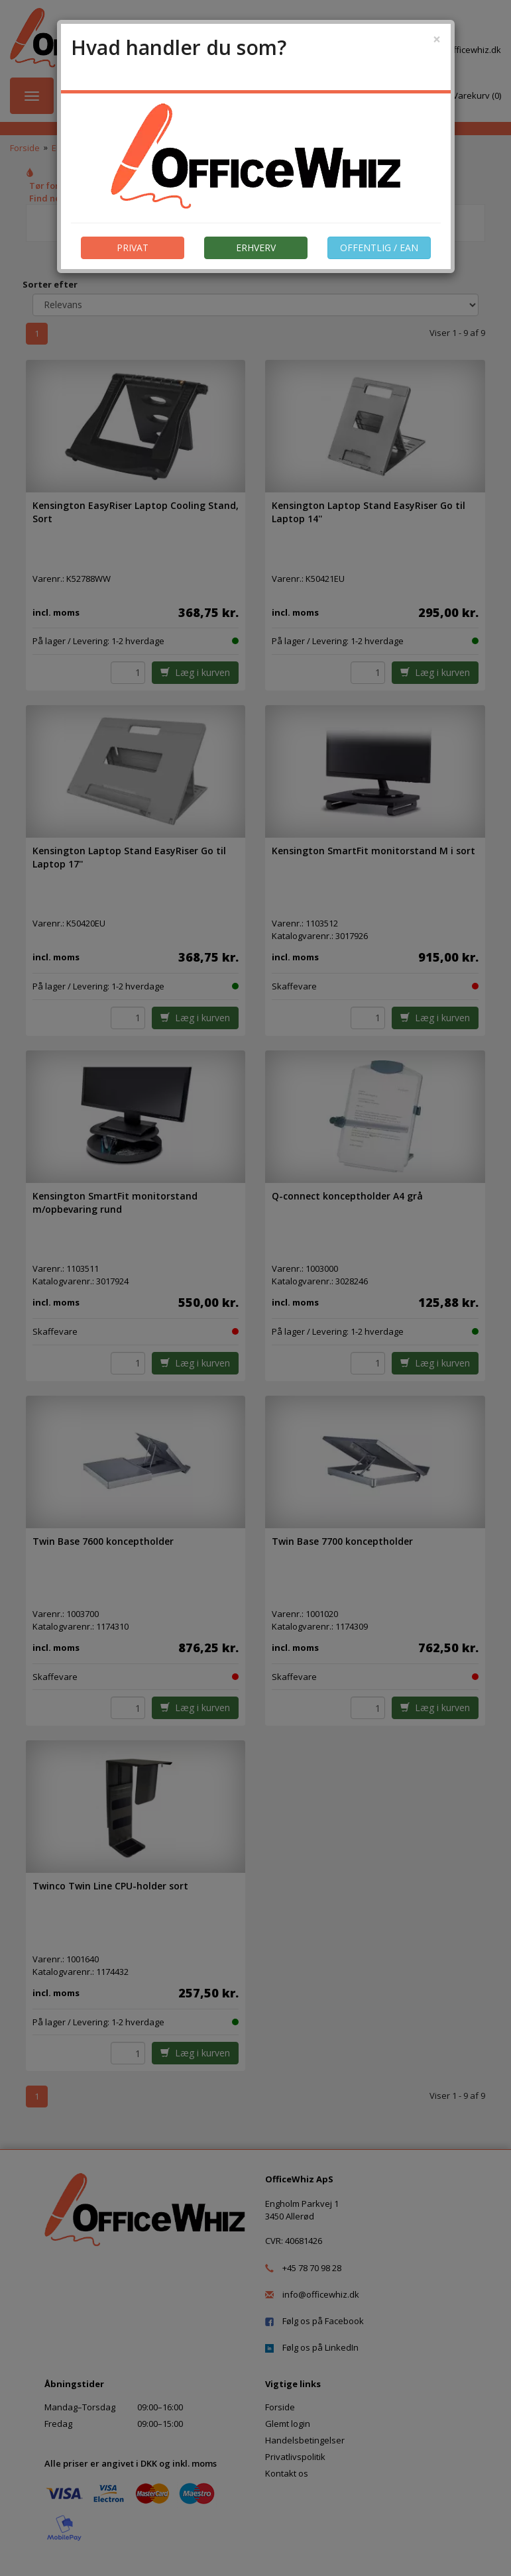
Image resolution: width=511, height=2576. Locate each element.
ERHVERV (256, 247)
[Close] (437, 39)
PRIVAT (132, 247)
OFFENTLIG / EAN (379, 247)
